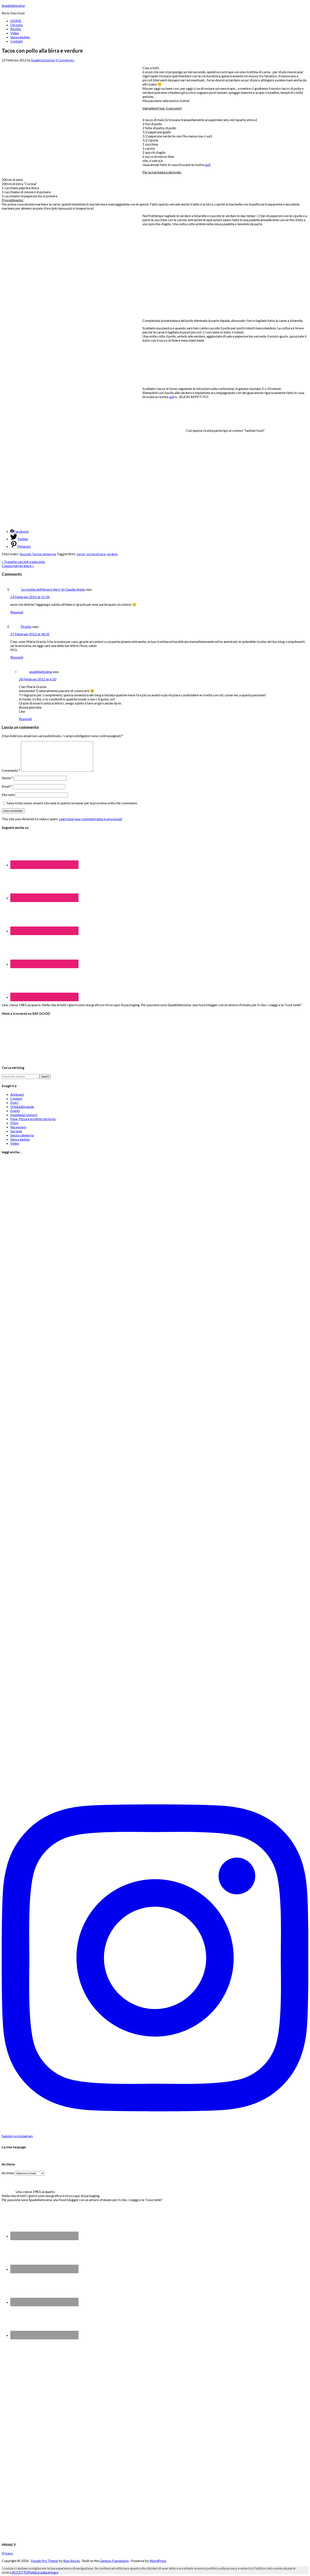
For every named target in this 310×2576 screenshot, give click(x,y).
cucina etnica (95, 554)
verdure (112, 554)
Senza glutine (20, 1139)
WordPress (158, 2561)
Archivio (8, 2173)
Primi (14, 1123)
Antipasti (17, 1094)
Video (14, 1143)
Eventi (15, 1111)
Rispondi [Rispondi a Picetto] (16, 657)
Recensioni (18, 1127)
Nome (7, 778)
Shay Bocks (71, 2561)
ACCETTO (20, 2572)
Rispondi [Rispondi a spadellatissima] (25, 719)
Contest (16, 1098)
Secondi (25, 554)
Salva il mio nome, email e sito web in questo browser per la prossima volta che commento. (72, 803)
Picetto (26, 626)
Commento (11, 770)
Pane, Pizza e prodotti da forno (33, 1119)
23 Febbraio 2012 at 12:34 (30, 597)
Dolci (14, 1102)
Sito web (8, 795)
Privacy (7, 2553)
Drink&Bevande (22, 1107)
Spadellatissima (13, 5)
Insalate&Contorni (23, 1115)
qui (207, 165)
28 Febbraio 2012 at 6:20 (37, 679)
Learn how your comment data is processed (90, 819)
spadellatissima (40, 671)
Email (7, 786)
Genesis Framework (114, 2561)
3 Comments (64, 60)
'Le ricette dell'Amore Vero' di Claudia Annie (53, 589)
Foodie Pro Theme (44, 2561)
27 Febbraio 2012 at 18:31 (30, 634)
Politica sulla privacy (43, 2572)
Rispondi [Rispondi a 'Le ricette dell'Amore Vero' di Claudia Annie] (16, 612)
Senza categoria (44, 554)
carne (81, 554)
